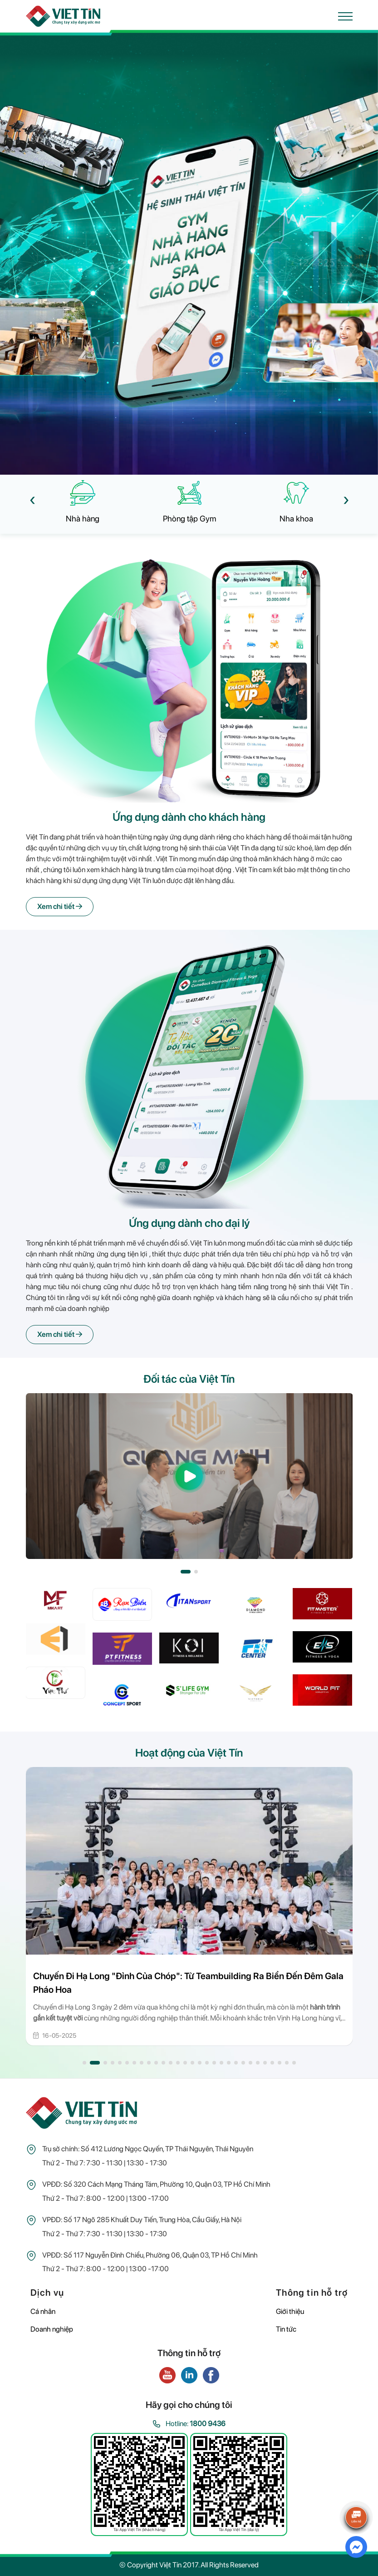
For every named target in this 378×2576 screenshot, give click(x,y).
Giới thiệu (290, 2311)
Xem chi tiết (59, 906)
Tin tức (286, 2329)
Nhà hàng (82, 518)
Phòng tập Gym (189, 518)
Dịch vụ (47, 2292)
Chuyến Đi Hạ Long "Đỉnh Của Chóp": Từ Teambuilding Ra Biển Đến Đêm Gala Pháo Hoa (188, 1982)
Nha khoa (296, 518)
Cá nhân (42, 2311)
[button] (186, 1571)
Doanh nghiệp (51, 2329)
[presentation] (32, 499)
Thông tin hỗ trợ (312, 2292)
